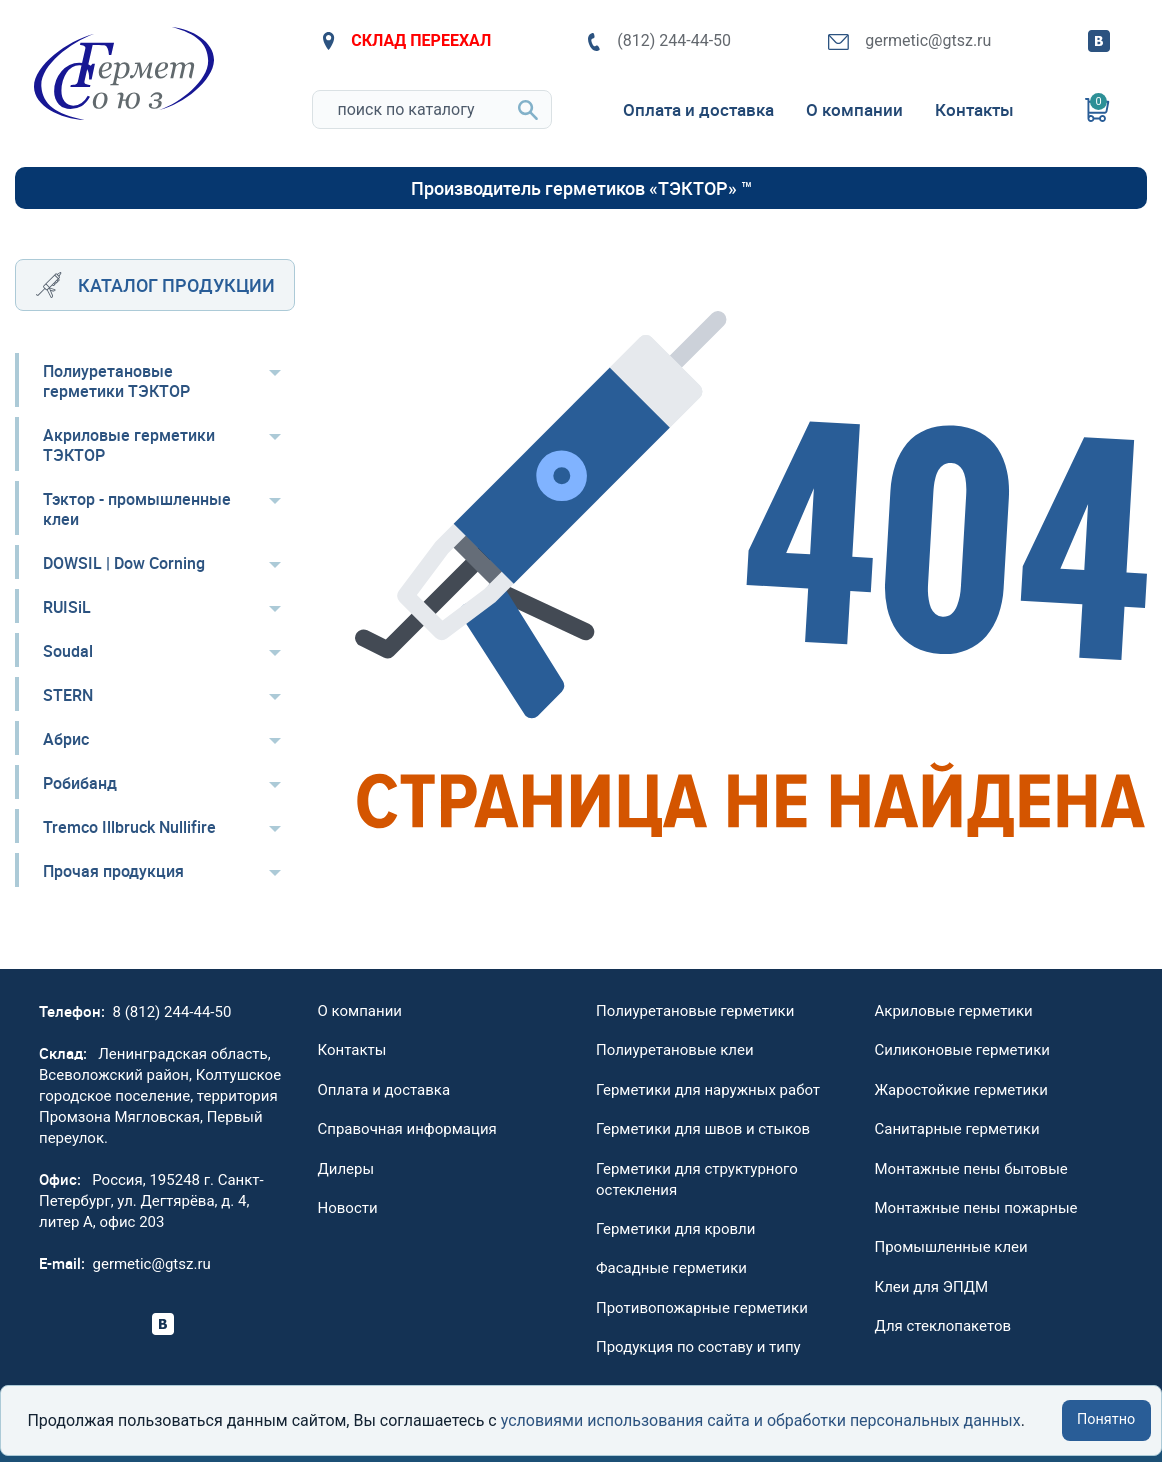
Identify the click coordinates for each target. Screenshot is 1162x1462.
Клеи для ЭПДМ (932, 1287)
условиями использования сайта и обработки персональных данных (761, 1420)
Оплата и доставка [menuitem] (698, 109)
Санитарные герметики (957, 1129)
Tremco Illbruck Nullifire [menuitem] (129, 827)
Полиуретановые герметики (695, 1011)
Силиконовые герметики (963, 1050)
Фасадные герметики (671, 1268)
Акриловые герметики (954, 1011)
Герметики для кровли (675, 1229)
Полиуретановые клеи (675, 1050)
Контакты (352, 1050)
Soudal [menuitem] (68, 651)
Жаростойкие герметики (961, 1090)
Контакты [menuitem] (974, 109)
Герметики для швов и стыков (703, 1129)
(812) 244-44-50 (659, 41)
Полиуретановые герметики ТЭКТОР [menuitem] (116, 381)
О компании (360, 1011)
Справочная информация (407, 1129)
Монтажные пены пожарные (976, 1208)
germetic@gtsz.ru (909, 40)
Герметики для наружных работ (708, 1090)
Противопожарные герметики (702, 1308)
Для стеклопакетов (943, 1326)
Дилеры (346, 1169)
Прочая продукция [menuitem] (113, 871)
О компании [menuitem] (854, 109)
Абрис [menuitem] (66, 739)
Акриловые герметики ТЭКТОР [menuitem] (129, 445)
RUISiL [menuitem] (67, 607)
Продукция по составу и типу (698, 1347)
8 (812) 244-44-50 (172, 1012)
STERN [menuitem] (68, 695)
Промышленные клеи (951, 1247)
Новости (348, 1208)
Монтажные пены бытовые (971, 1169)
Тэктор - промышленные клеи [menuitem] (137, 509)
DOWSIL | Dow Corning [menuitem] (124, 563)
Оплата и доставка (384, 1090)
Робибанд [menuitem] (80, 783)
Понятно (1106, 1419)
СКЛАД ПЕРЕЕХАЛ (407, 40)
